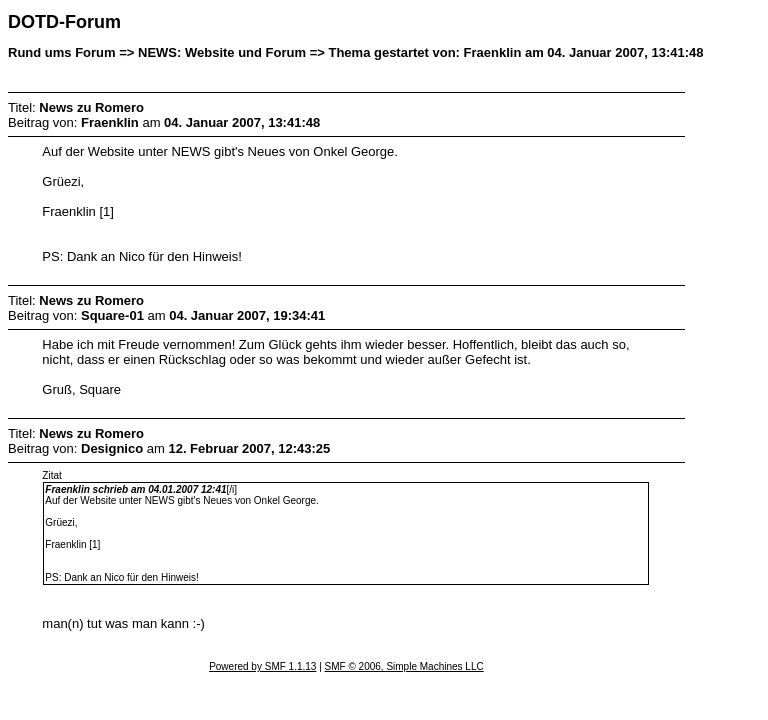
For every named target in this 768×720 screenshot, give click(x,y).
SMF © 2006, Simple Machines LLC (404, 666)
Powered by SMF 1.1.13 (262, 666)
